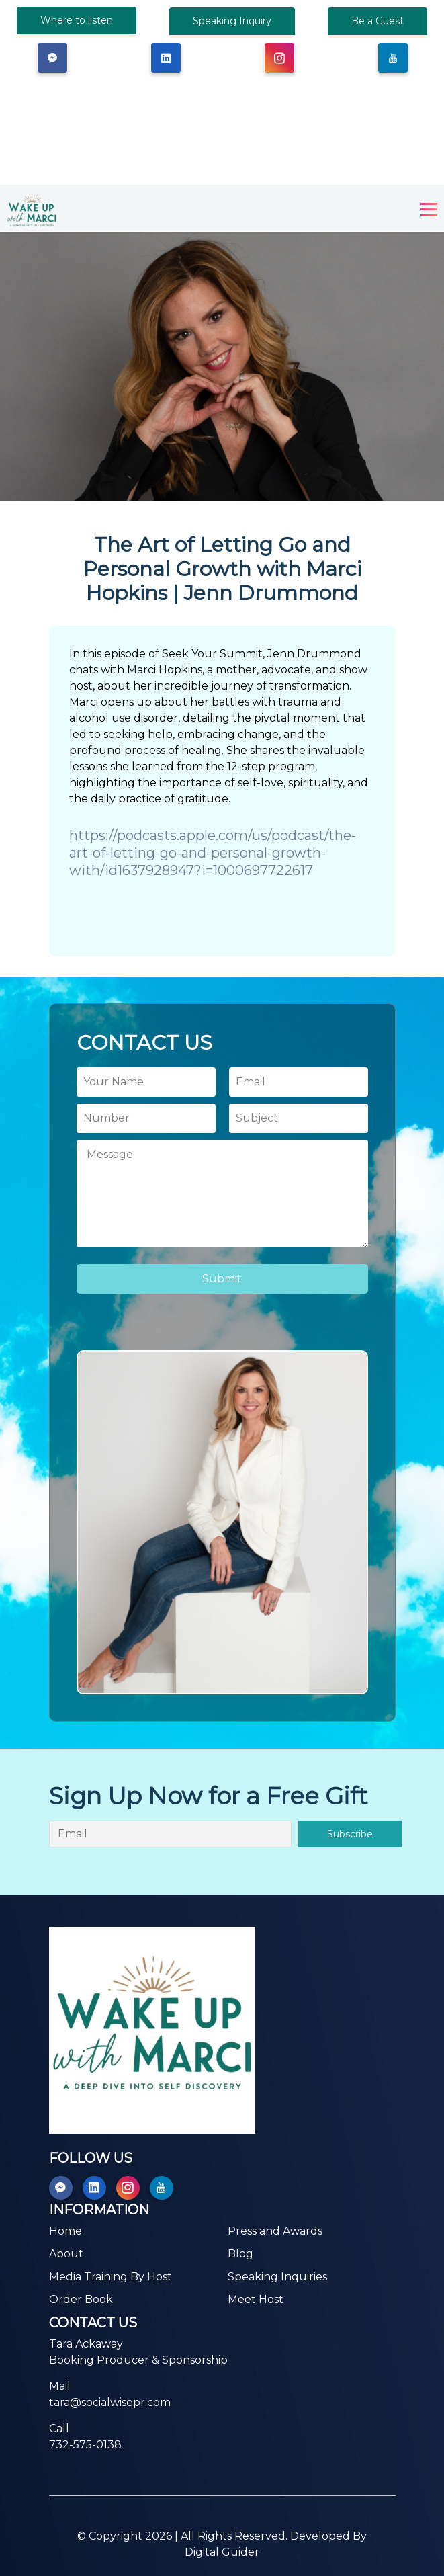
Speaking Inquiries (277, 2276)
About (66, 2253)
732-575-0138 (85, 2444)
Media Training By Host (110, 2276)
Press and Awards (275, 2231)
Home (65, 2231)
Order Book (81, 2299)
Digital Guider (222, 2552)
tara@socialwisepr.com (110, 2402)
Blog (240, 2253)
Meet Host (255, 2299)
